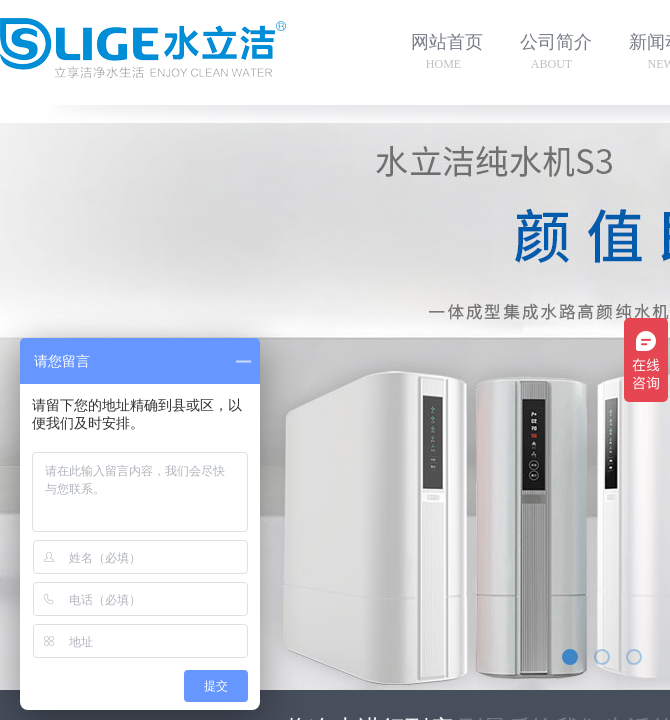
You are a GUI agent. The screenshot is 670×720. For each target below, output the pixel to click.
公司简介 (556, 42)
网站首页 (447, 42)
